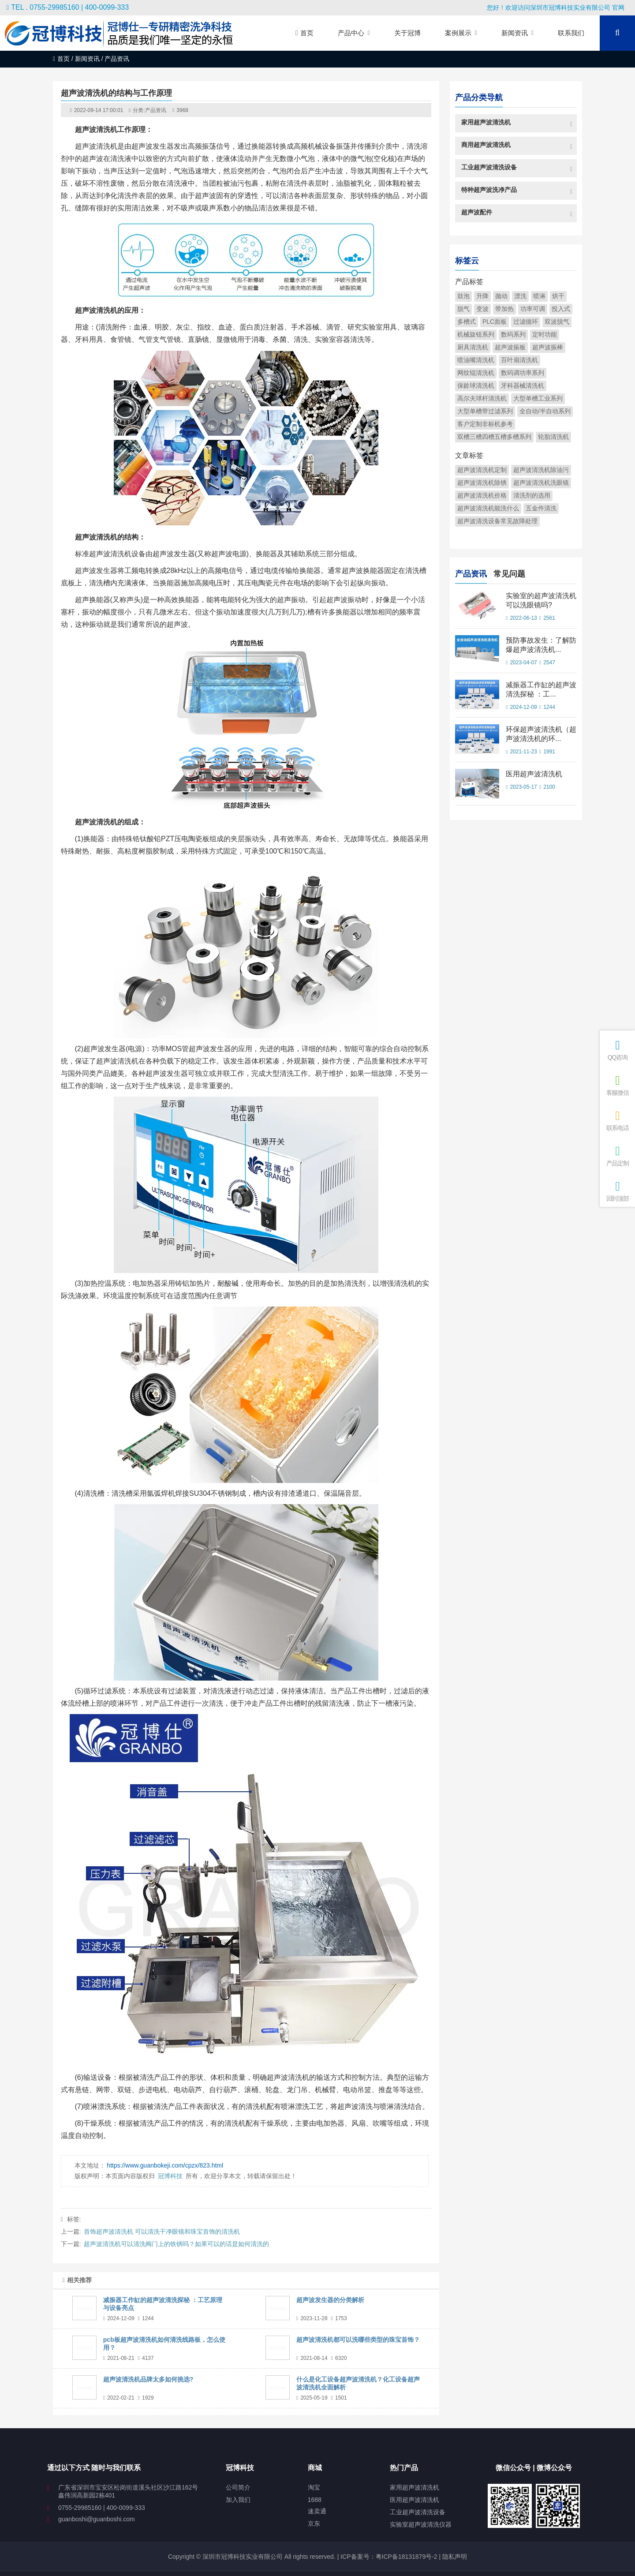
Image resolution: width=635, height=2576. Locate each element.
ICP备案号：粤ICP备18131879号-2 (388, 2556)
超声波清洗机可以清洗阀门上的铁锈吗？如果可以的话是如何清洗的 (176, 2243)
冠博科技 (170, 2175)
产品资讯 (155, 110)
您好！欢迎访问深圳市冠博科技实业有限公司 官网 (555, 7)
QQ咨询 (617, 1050)
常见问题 (509, 572)
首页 (61, 58)
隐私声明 (454, 2556)
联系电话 (617, 1120)
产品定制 (617, 1156)
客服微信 (617, 1085)
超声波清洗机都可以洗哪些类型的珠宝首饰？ (358, 2339)
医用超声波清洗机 (534, 774)
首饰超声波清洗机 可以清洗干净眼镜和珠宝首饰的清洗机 (162, 2231)
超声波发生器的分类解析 (330, 2299)
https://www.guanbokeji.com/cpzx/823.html (165, 2165)
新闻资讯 (87, 58)
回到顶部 (617, 1191)
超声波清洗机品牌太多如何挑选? (148, 2379)
